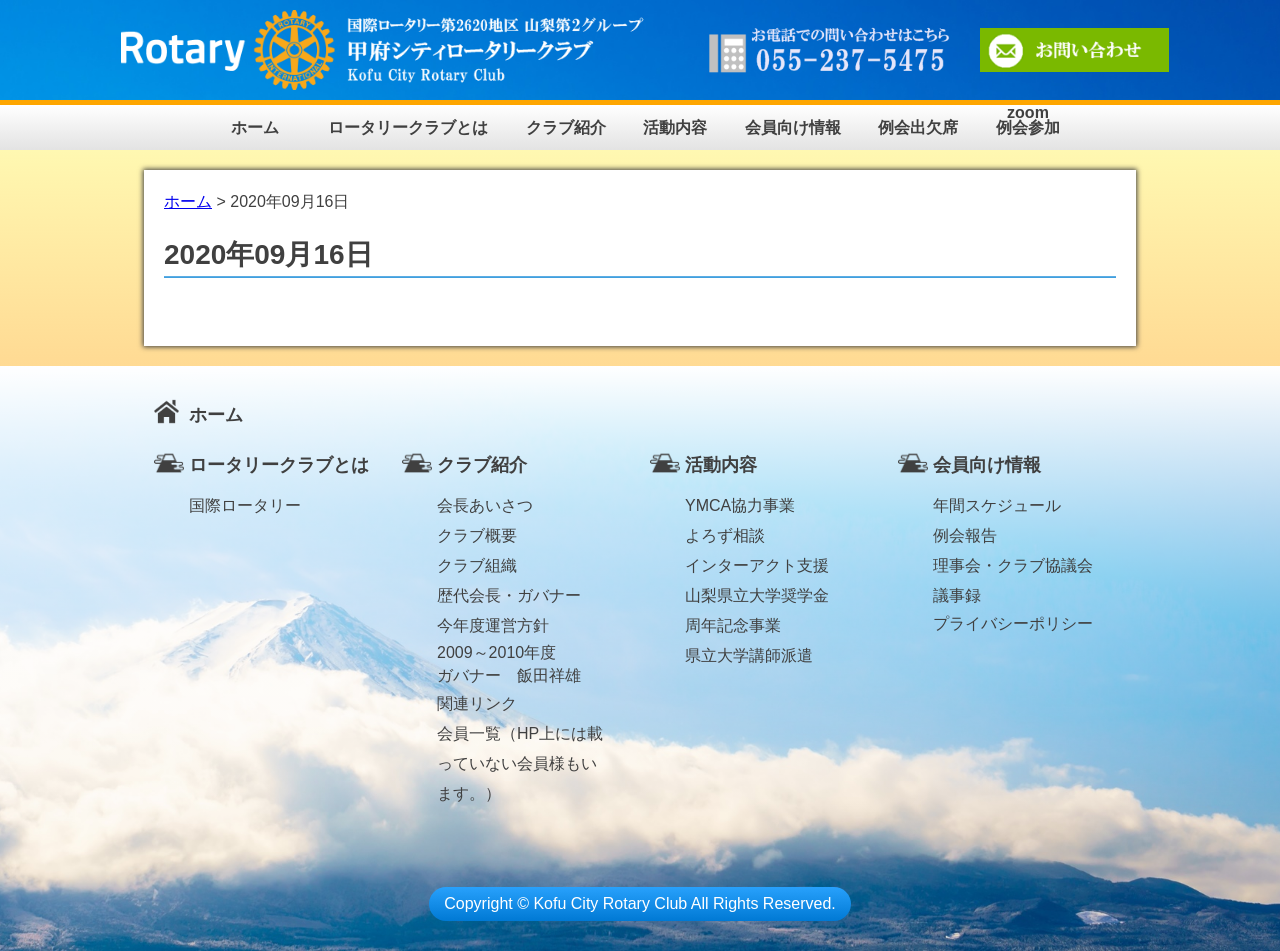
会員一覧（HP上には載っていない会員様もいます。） (520, 737)
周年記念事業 (733, 625)
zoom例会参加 (1028, 120)
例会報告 (965, 535)
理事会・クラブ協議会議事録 (1013, 569)
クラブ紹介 (566, 127)
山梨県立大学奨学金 (757, 595)
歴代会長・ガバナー (509, 595)
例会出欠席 (918, 127)
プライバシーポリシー (1013, 623)
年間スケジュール (997, 505)
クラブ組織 (477, 565)
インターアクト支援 (757, 565)
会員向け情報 (793, 127)
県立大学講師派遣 (749, 655)
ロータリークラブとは (408, 127)
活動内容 (675, 127)
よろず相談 (725, 535)
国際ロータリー (245, 505)
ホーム (255, 127)
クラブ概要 (477, 535)
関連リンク (477, 703)
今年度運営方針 (493, 625)
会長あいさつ (485, 505)
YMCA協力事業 (740, 505)
